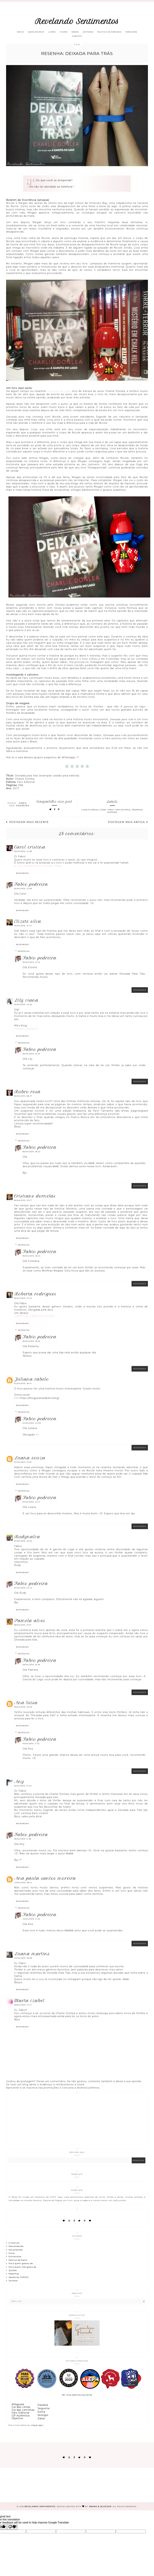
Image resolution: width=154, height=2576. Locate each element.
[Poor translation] (12, 2527)
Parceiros (131, 32)
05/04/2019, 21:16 (31, 962)
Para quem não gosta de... (23, 2267)
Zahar (41, 2418)
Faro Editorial (123, 810)
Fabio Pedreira (31, 884)
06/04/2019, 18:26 (31, 1341)
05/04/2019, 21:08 (23, 889)
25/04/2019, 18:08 (23, 1958)
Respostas (24, 951)
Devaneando (16, 2249)
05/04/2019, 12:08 (23, 851)
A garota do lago (58, 391)
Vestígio (43, 2415)
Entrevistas (15, 2256)
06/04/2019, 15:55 (31, 1054)
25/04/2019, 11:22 (31, 1919)
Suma (41, 2411)
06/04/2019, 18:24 (32, 1256)
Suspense (112, 812)
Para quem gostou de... (22, 2263)
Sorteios (13, 2280)
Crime (103, 810)
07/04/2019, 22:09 (32, 1423)
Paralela (43, 2404)
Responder (22, 873)
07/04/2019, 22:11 (31, 1502)
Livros (52, 32)
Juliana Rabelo (31, 1379)
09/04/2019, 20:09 (23, 1707)
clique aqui (37, 2425)
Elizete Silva (27, 921)
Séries (75, 32)
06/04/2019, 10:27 (23, 1200)
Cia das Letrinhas (23, 2409)
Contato (77, 36)
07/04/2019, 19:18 (22, 1462)
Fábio (111, 810)
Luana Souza (30, 1457)
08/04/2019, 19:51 (22, 1625)
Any (19, 1781)
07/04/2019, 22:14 (23, 1588)
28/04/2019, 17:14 (23, 2005)
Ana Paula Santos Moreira (45, 1878)
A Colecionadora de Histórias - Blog (37, 865)
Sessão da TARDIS (19, 2277)
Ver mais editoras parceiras (77, 2395)
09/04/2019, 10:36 (31, 1665)
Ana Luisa (26, 1702)
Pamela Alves (29, 1620)
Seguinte (44, 2408)
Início (20, 32)
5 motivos (14, 2243)
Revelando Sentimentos (77, 21)
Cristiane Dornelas (35, 1196)
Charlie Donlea (90, 810)
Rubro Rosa (27, 1091)
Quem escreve (36, 32)
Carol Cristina (30, 847)
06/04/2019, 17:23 (23, 1298)
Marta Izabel (29, 2000)
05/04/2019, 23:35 (23, 1004)
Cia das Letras (21, 2407)
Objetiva (17, 2418)
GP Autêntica (21, 2415)
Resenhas (137, 810)
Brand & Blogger (100, 2506)
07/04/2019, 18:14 (23, 1383)
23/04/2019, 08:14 (23, 1882)
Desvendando (16, 2246)
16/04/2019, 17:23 (23, 1786)
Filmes (64, 32)
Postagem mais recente (27, 822)
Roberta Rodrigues (35, 1293)
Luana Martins (32, 1953)
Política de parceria (109, 32)
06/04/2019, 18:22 (32, 1152)
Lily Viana (26, 1000)
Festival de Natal (18, 2260)
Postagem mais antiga (128, 822)
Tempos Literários (26, 1028)
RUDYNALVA (27, 1536)
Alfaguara (18, 2404)
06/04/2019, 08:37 (23, 1096)
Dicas (12, 2253)
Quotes (13, 2270)
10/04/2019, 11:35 (31, 1743)
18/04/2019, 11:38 (22, 1839)
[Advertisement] (77, 2117)
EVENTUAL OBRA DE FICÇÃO (34, 1316)
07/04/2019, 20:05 (23, 1541)
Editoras (88, 32)
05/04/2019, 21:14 (23, 926)
